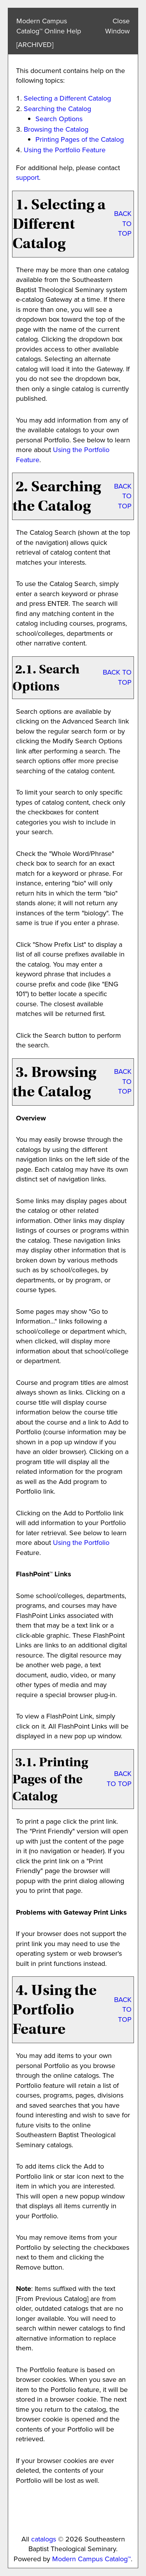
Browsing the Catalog (56, 129)
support (27, 177)
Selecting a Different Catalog (67, 98)
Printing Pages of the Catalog (79, 139)
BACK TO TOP (123, 223)
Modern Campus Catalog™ (91, 2559)
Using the (81, 1543)
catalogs (43, 2539)
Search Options (59, 119)
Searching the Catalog (57, 109)
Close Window (117, 26)
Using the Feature (65, 150)
